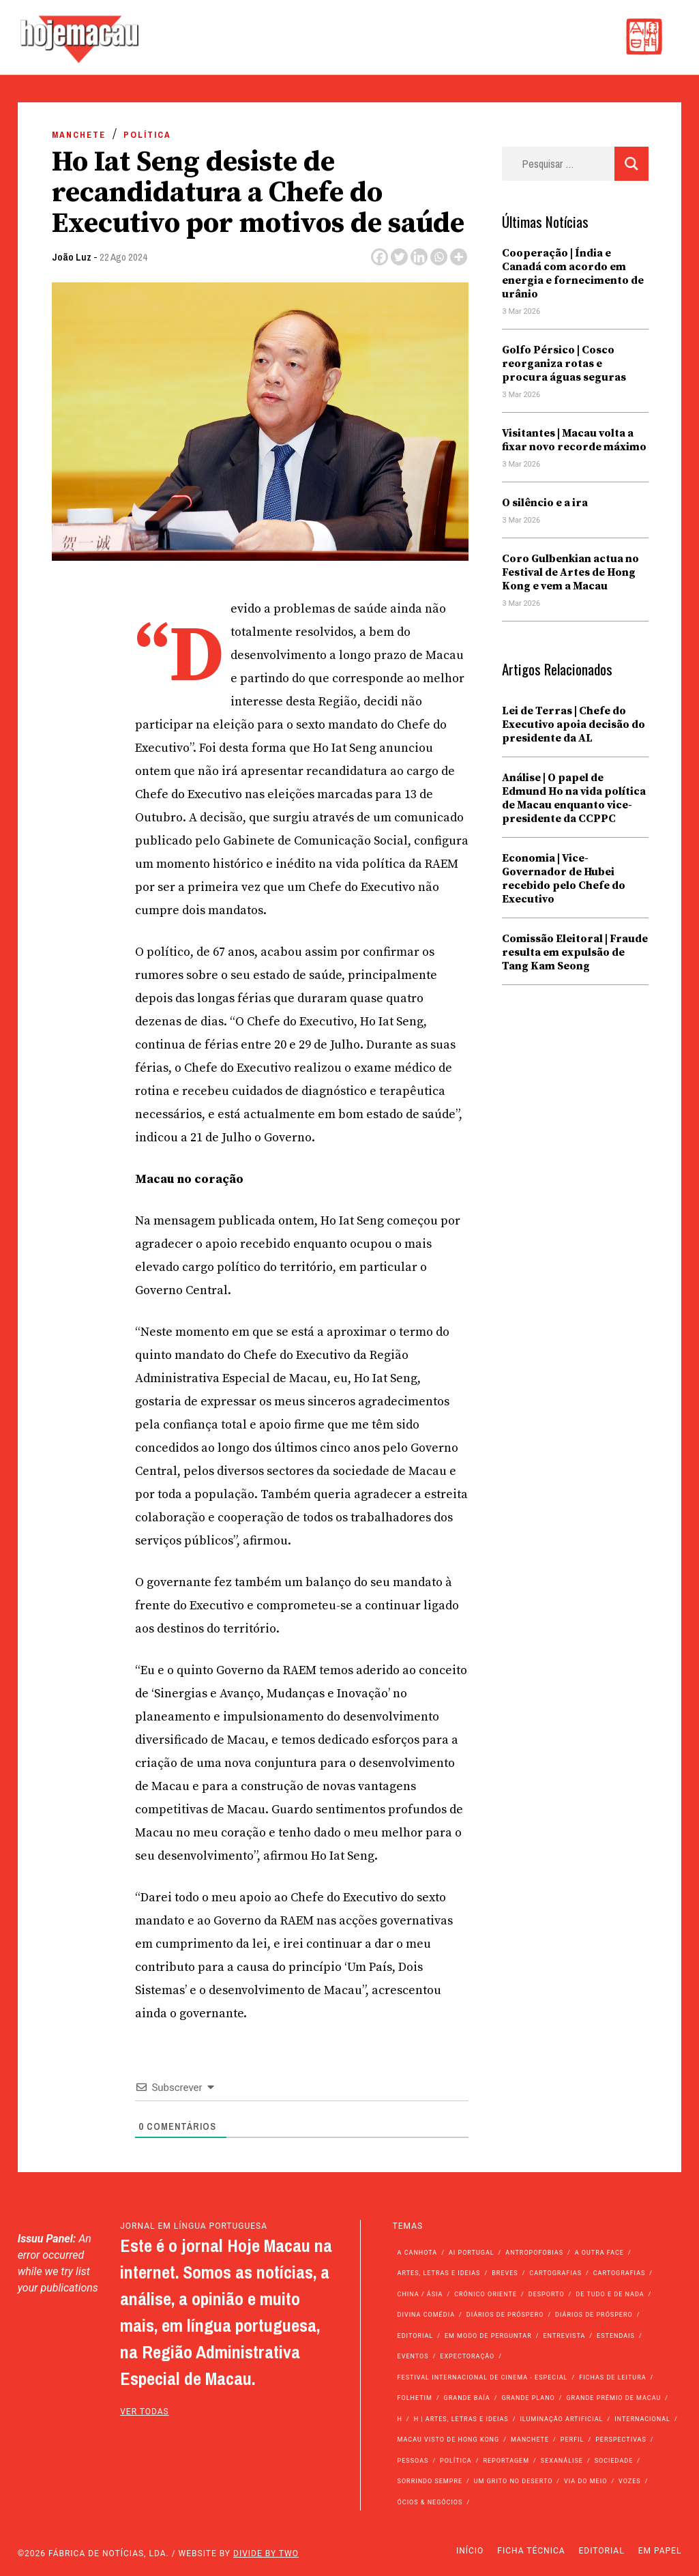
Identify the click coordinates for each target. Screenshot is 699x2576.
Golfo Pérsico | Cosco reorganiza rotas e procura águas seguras (564, 363)
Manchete (79, 135)
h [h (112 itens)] (400, 2419)
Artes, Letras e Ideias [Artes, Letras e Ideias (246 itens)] (439, 2273)
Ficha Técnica (531, 2551)
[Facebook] (379, 256)
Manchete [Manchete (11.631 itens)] (530, 2439)
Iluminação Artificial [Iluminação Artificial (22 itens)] (561, 2419)
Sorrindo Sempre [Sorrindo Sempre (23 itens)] (430, 2481)
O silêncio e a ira (545, 503)
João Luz (71, 257)
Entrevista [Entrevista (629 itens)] (564, 2335)
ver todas (144, 2411)
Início (470, 2551)
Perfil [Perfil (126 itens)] (572, 2439)
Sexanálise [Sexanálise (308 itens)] (562, 2460)
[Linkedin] (419, 256)
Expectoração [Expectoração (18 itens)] (467, 2356)
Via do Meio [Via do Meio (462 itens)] (585, 2481)
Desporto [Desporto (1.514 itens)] (547, 2294)
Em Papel (660, 2551)
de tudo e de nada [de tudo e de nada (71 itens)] (610, 2294)
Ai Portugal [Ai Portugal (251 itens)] (471, 2252)
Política (147, 135)
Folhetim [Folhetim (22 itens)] (415, 2398)
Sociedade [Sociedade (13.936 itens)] (614, 2460)
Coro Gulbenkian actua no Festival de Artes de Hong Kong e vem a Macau (570, 572)
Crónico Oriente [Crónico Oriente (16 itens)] (485, 2294)
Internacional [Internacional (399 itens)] (642, 2419)
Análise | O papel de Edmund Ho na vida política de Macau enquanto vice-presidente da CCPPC (574, 798)
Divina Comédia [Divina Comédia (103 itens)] (426, 2314)
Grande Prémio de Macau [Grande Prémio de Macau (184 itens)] (613, 2398)
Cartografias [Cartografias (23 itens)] (619, 2273)
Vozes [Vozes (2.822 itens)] (630, 2481)
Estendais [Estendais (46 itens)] (616, 2335)
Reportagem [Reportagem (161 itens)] (506, 2460)
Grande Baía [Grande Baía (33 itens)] (467, 2398)
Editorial (602, 2551)
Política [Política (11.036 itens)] (456, 2460)
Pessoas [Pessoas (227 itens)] (413, 2460)
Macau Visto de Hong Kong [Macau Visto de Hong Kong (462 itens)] (449, 2439)
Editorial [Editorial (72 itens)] (416, 2335)
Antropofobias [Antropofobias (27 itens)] (534, 2252)
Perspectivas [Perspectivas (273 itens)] (620, 2439)
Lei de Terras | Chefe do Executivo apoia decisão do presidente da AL (573, 724)
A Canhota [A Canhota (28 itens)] (418, 2252)
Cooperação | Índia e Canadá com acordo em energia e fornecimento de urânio (573, 273)
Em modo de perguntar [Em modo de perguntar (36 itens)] (488, 2335)
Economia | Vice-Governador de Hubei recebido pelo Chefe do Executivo (563, 878)
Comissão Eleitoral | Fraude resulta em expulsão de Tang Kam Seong (575, 952)
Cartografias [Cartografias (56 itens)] (555, 2273)
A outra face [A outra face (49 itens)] (599, 2252)
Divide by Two (266, 2553)
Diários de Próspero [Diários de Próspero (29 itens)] (594, 2314)
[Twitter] (399, 256)
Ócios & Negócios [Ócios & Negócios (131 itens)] (430, 2502)
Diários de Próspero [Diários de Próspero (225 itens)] (505, 2314)
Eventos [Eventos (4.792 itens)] (413, 2356)
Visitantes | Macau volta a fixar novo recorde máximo (574, 440)
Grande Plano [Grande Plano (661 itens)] (527, 2398)
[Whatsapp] (438, 256)
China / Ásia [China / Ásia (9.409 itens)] (420, 2294)
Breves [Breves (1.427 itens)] (505, 2273)
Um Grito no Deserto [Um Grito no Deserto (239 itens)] (513, 2481)
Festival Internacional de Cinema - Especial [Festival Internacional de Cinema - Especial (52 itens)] (483, 2377)
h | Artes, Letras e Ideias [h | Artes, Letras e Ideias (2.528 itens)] (461, 2419)
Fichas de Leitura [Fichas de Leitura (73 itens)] (612, 2377)
